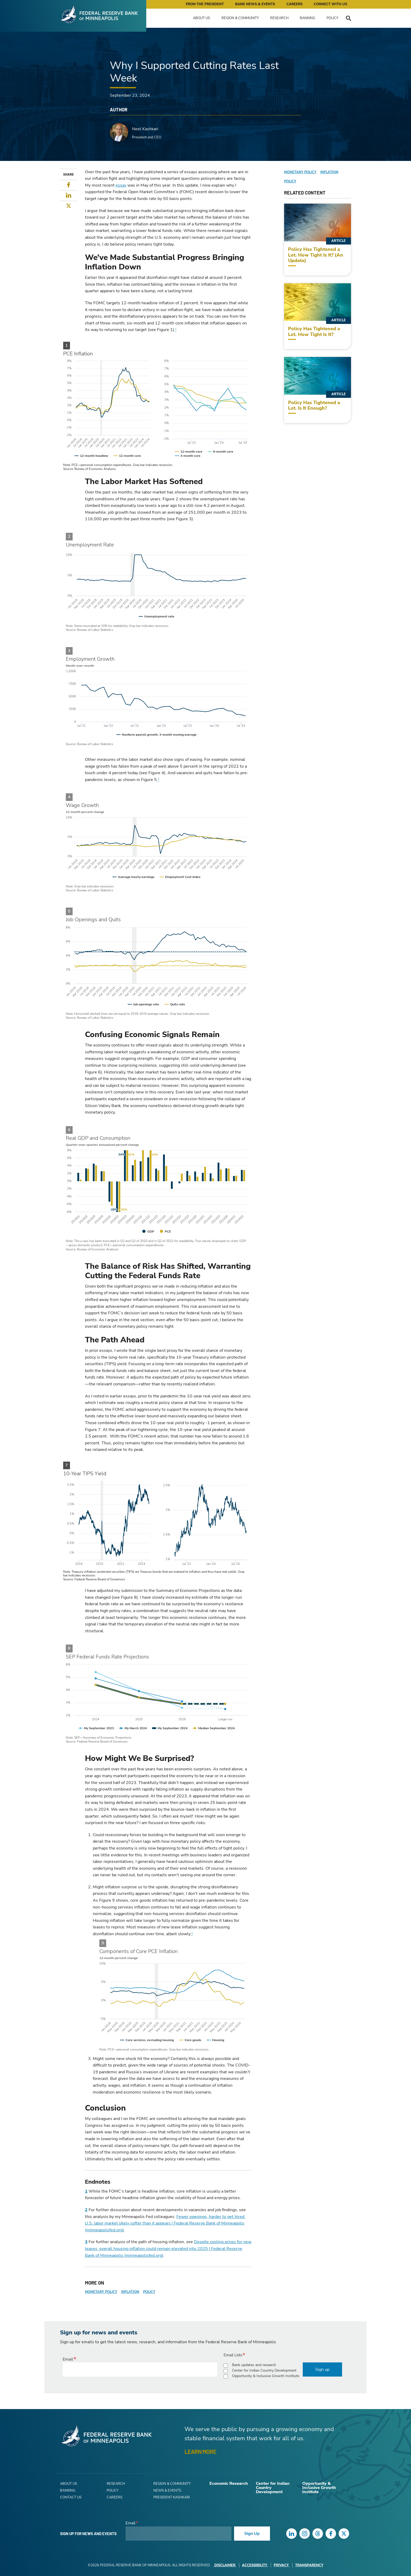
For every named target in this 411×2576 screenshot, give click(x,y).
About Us (201, 18)
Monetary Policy (101, 2292)
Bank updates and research (254, 2364)
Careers (294, 4)
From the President (205, 4)
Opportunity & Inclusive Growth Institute (265, 2375)
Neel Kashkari (145, 129)
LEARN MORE (200, 2451)
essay (121, 185)
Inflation (130, 2292)
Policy (332, 18)
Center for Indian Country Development (264, 2370)
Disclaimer (224, 2565)
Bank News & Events (255, 4)
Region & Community (240, 18)
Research (279, 18)
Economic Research (228, 2483)
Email (68, 2359)
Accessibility (255, 2565)
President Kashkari (171, 2497)
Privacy (282, 2565)
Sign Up (252, 2533)
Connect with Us (330, 4)
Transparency (309, 2565)
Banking (307, 18)
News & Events (167, 2490)
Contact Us (71, 2497)
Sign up (322, 2369)
